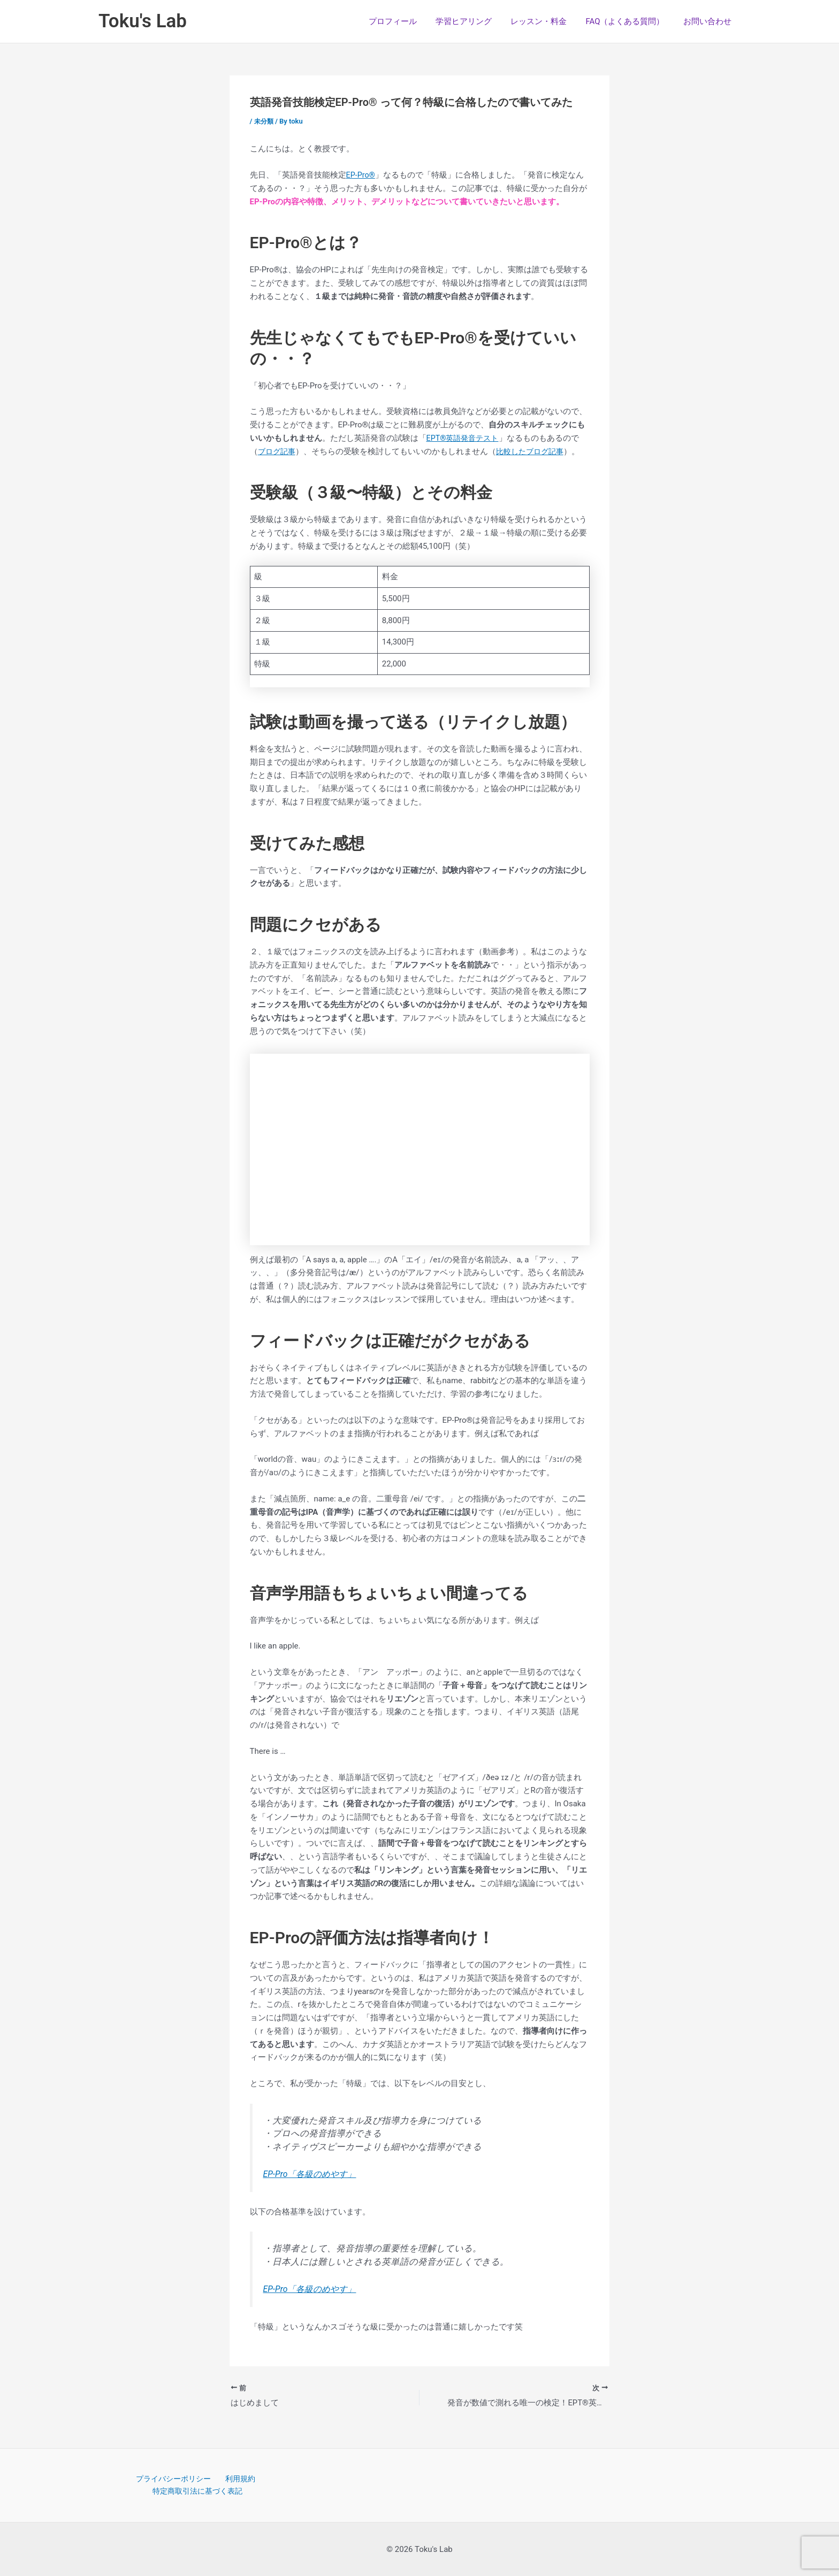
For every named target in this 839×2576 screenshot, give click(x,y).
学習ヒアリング (473, 21)
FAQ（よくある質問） (629, 21)
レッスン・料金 (545, 21)
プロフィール (405, 21)
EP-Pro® (361, 175)
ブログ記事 (278, 451)
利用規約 (239, 2478)
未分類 (264, 121)
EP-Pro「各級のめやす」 (312, 2174)
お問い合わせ (708, 21)
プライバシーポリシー (174, 2478)
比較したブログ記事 (535, 451)
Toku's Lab (142, 21)
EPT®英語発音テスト (465, 438)
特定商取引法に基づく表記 (198, 2491)
